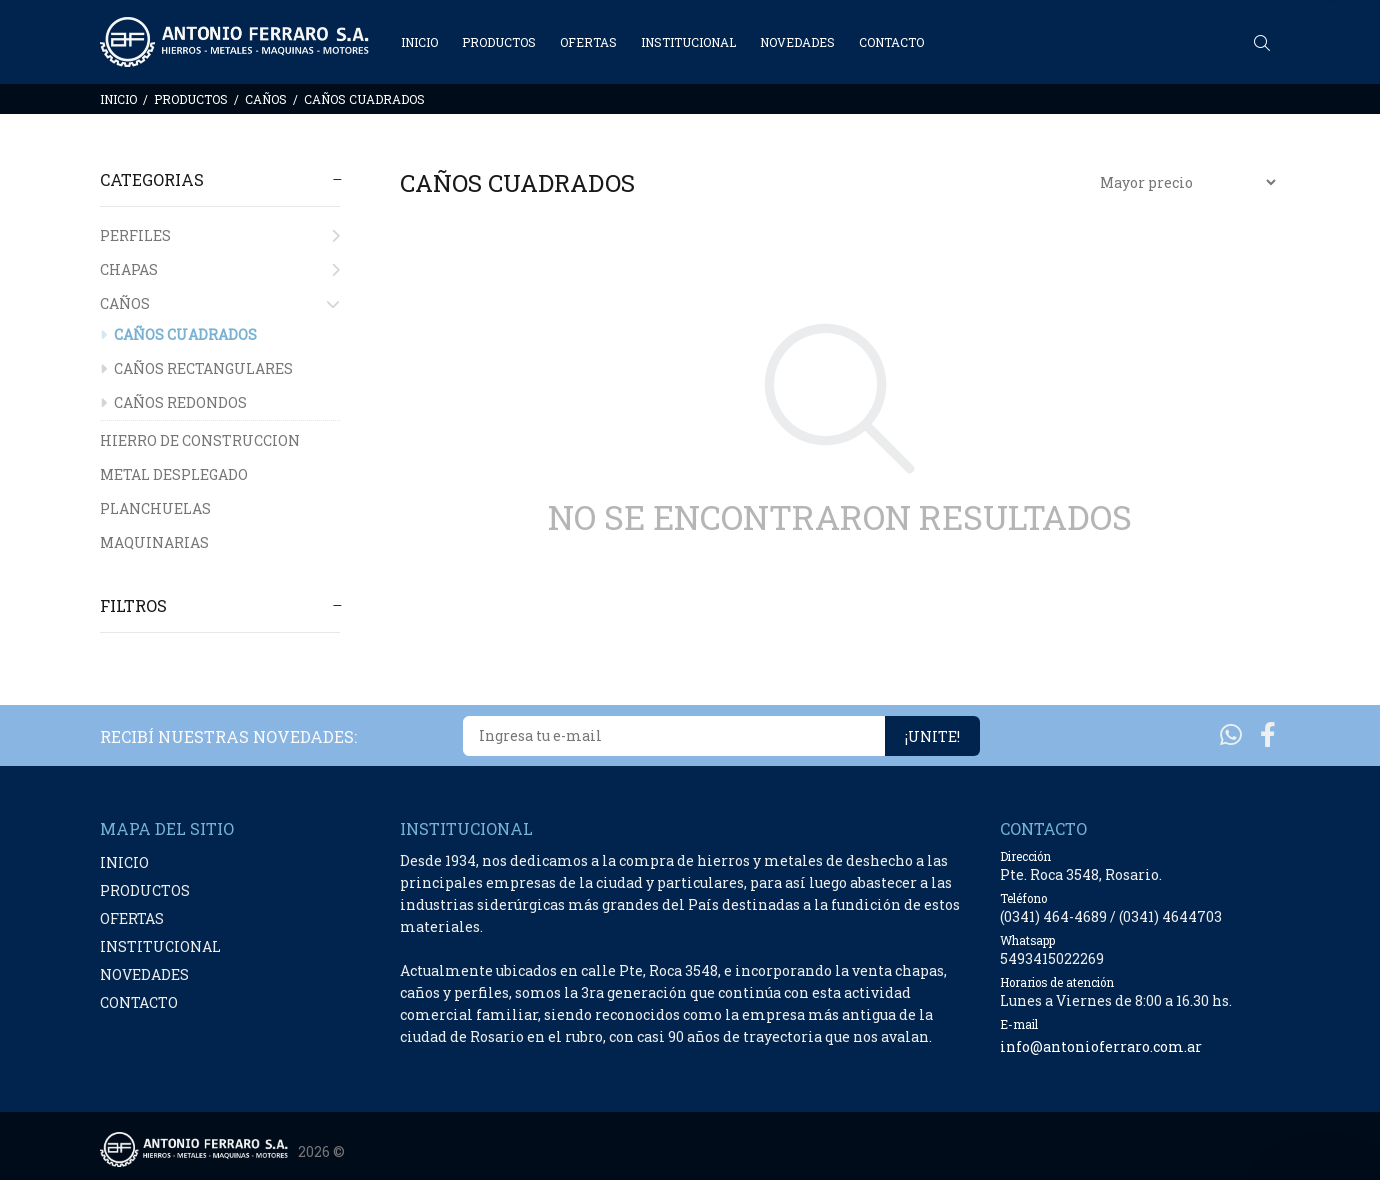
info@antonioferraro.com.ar (1101, 1046)
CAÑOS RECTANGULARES (196, 368)
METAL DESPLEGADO (174, 474)
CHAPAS (220, 269)
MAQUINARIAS (154, 542)
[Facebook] (1268, 734)
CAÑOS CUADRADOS (364, 99)
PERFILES (220, 235)
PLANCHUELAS (155, 508)
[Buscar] (1267, 43)
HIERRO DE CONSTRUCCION (200, 440)
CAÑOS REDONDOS (173, 402)
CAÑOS (266, 99)
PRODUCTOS (191, 99)
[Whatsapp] (1231, 734)
